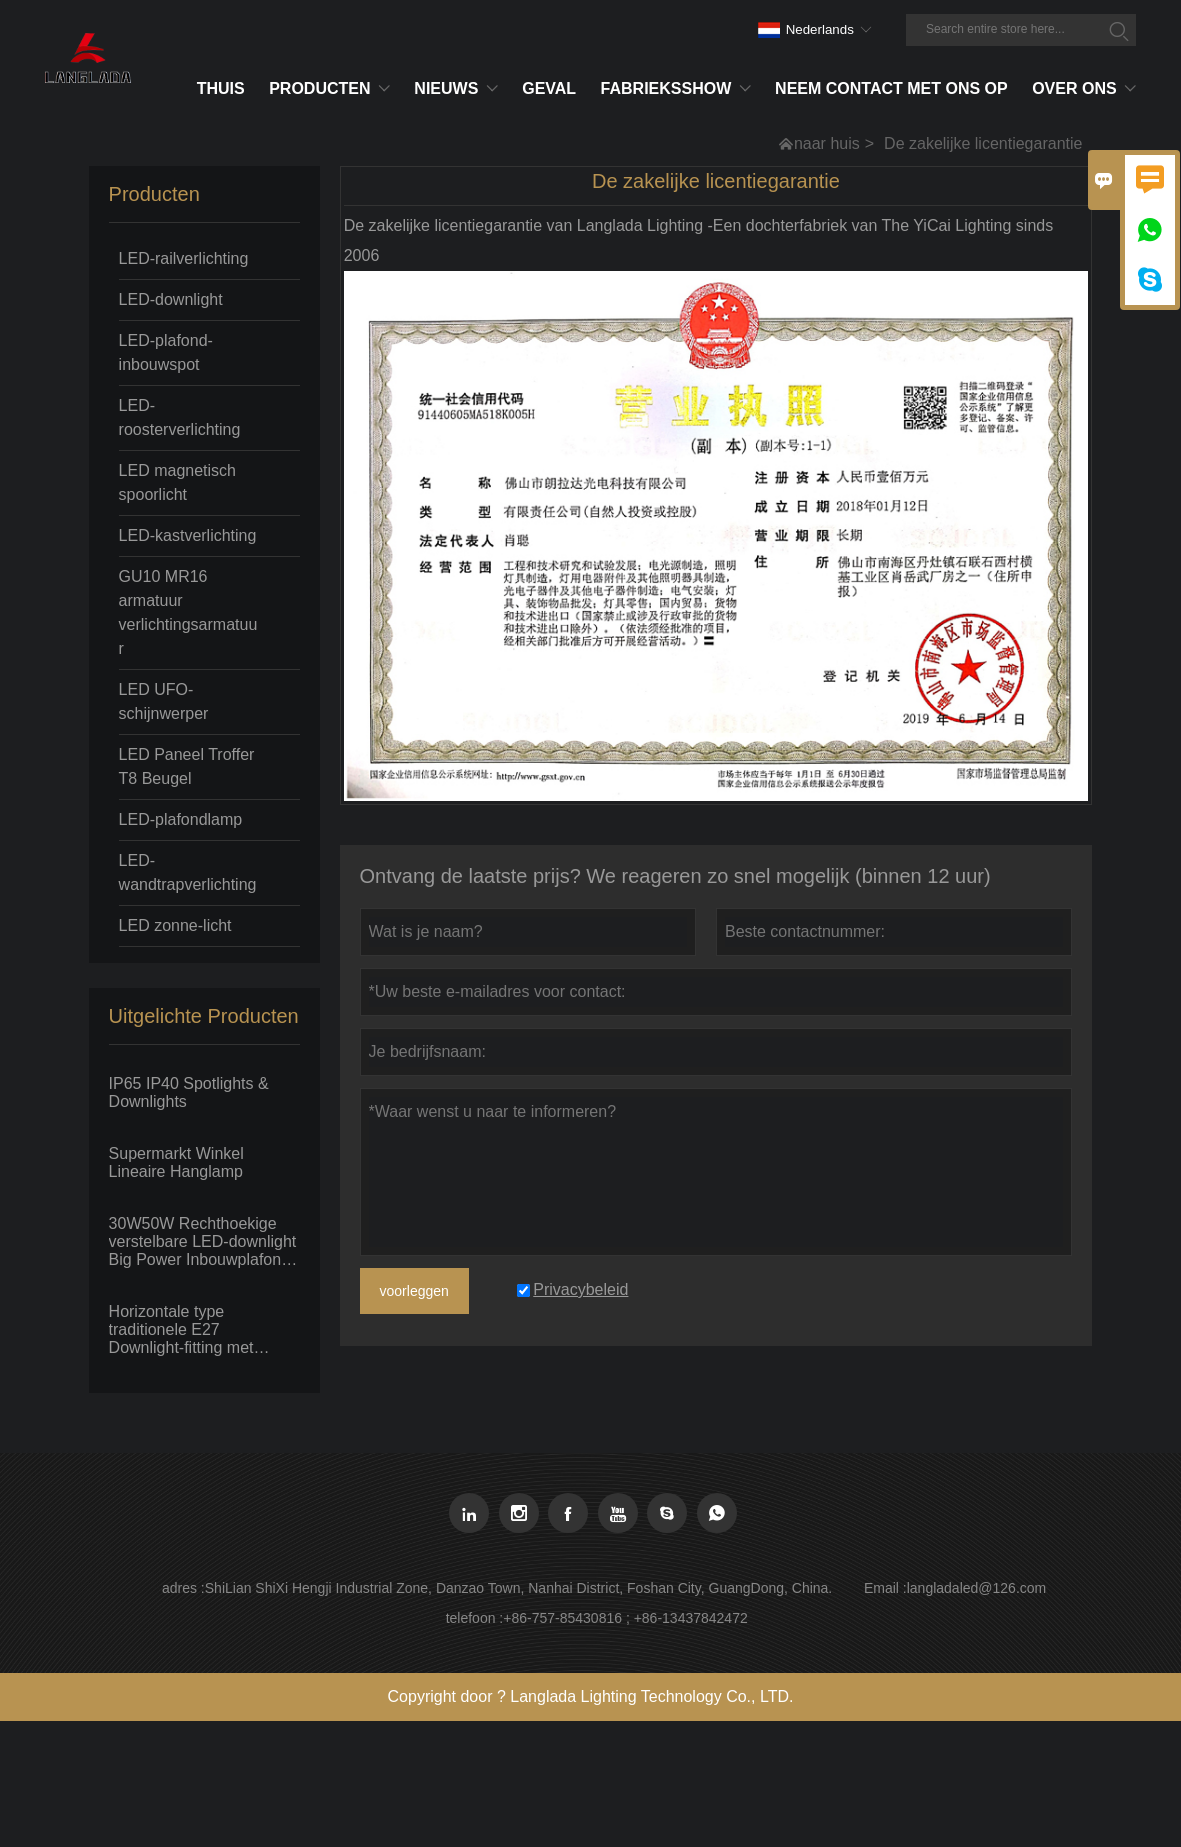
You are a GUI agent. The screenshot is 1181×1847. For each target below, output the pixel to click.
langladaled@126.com (977, 1588)
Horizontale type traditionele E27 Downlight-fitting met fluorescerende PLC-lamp (199, 1330)
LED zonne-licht (175, 925)
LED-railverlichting (184, 258)
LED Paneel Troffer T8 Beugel (187, 766)
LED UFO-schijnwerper (164, 701)
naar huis (827, 143)
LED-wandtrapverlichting (188, 872)
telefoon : (475, 1618)
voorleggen (414, 1291)
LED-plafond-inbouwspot (166, 352)
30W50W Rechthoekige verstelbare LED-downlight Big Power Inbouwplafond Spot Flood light (203, 1242)
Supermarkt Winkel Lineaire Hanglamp (176, 1162)
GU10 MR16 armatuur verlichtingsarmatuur (188, 612)
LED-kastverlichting (188, 535)
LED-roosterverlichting (180, 417)
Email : (885, 1588)
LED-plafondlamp (181, 819)
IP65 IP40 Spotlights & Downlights (189, 1092)
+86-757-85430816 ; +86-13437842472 (625, 1618)
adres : (183, 1588)
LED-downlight (171, 299)
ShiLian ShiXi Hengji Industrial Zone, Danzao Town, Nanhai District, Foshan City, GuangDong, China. (518, 1588)
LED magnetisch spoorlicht (177, 482)
